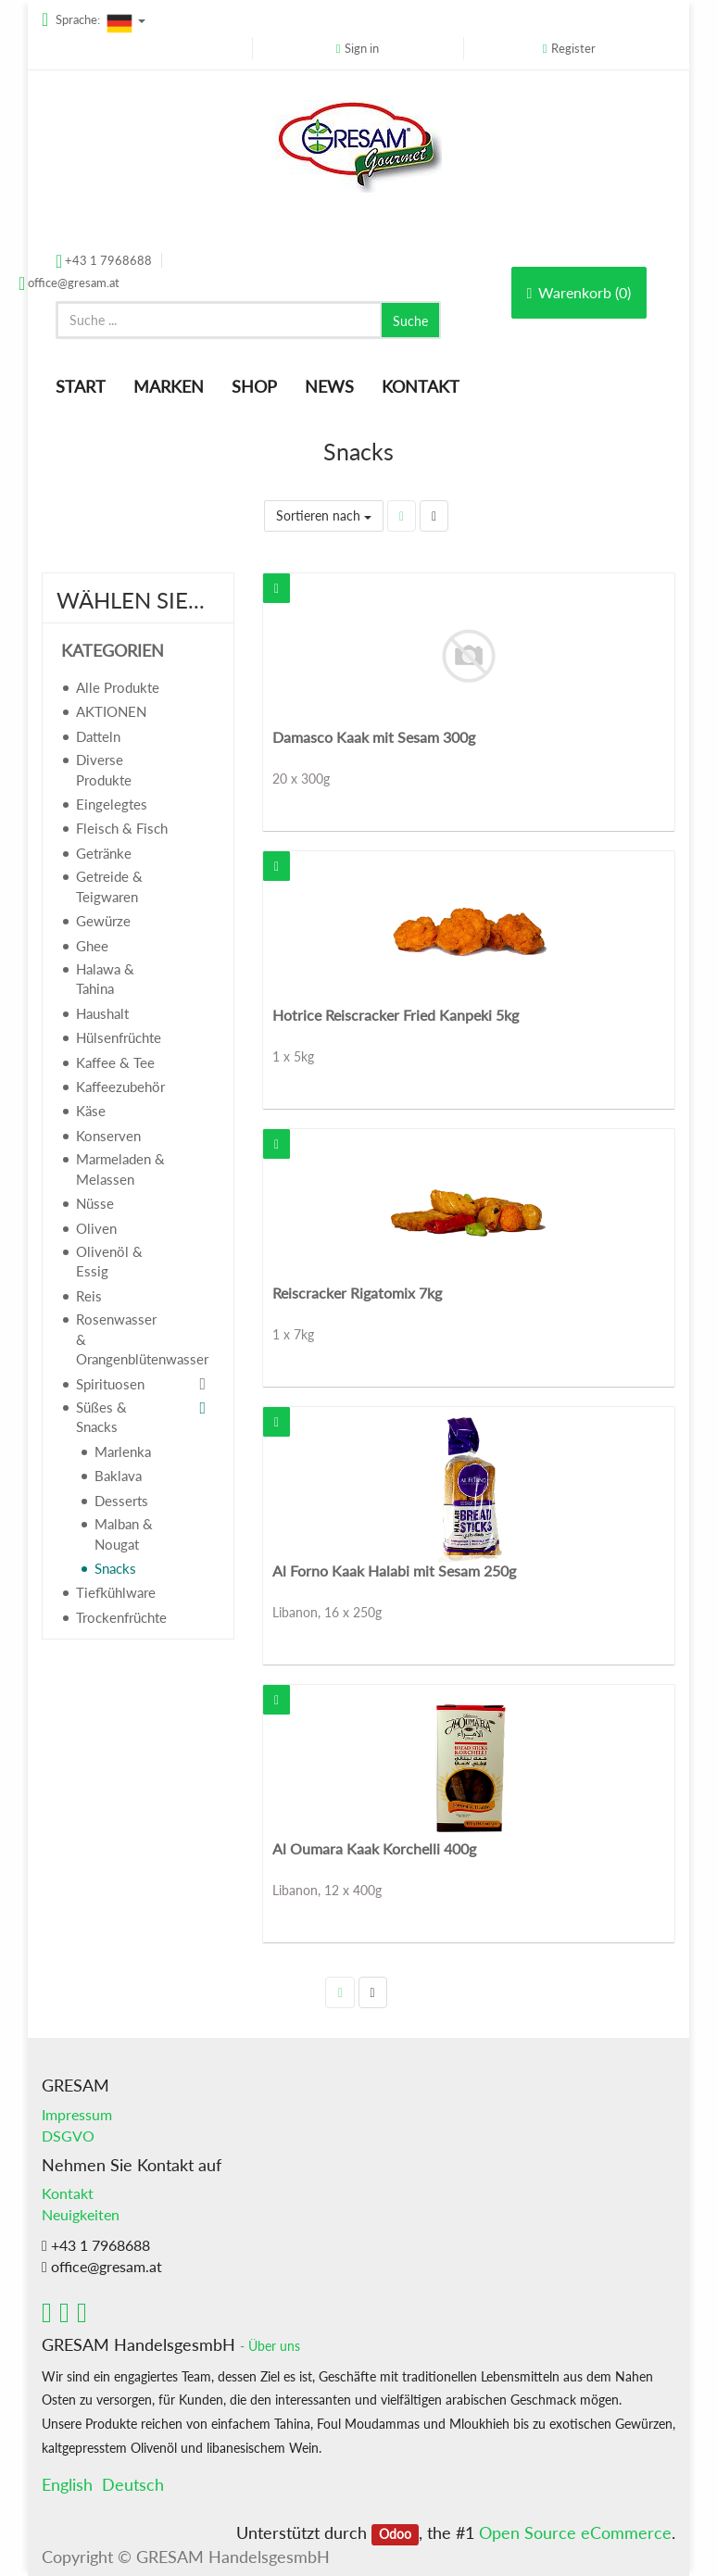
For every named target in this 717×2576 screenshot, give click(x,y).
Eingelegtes (111, 804)
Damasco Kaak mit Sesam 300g (373, 737)
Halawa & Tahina (105, 979)
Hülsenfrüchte (118, 1037)
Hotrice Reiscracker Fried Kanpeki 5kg (395, 1015)
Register (573, 48)
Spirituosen (110, 1384)
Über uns (274, 2346)
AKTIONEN (111, 711)
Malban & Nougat (123, 1533)
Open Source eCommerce (575, 2532)
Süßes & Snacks (101, 1417)
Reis (89, 1296)
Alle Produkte (117, 687)
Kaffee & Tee (115, 1062)
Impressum (77, 2114)
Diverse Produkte (104, 769)
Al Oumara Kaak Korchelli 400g (374, 1848)
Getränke (104, 853)
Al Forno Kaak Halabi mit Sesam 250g (394, 1570)
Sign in (362, 48)
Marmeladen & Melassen (120, 1168)
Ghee (92, 945)
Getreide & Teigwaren (109, 886)
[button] (276, 588)
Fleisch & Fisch (122, 828)
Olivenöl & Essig (109, 1261)
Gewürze (103, 920)
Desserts (121, 1500)
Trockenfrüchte (121, 1617)
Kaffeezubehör (120, 1086)
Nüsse (95, 1203)
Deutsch (133, 2484)
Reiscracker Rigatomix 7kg (357, 1292)
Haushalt (102, 1013)
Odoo (395, 2534)
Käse (91, 1110)
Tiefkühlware (116, 1592)
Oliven (96, 1228)
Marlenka (122, 1451)
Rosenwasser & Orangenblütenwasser (130, 1339)
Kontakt (68, 2193)
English (67, 2484)
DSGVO (68, 2135)
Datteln (98, 736)
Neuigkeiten (81, 2214)
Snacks (115, 1568)
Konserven (108, 1135)
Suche (410, 321)
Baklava (118, 1475)
